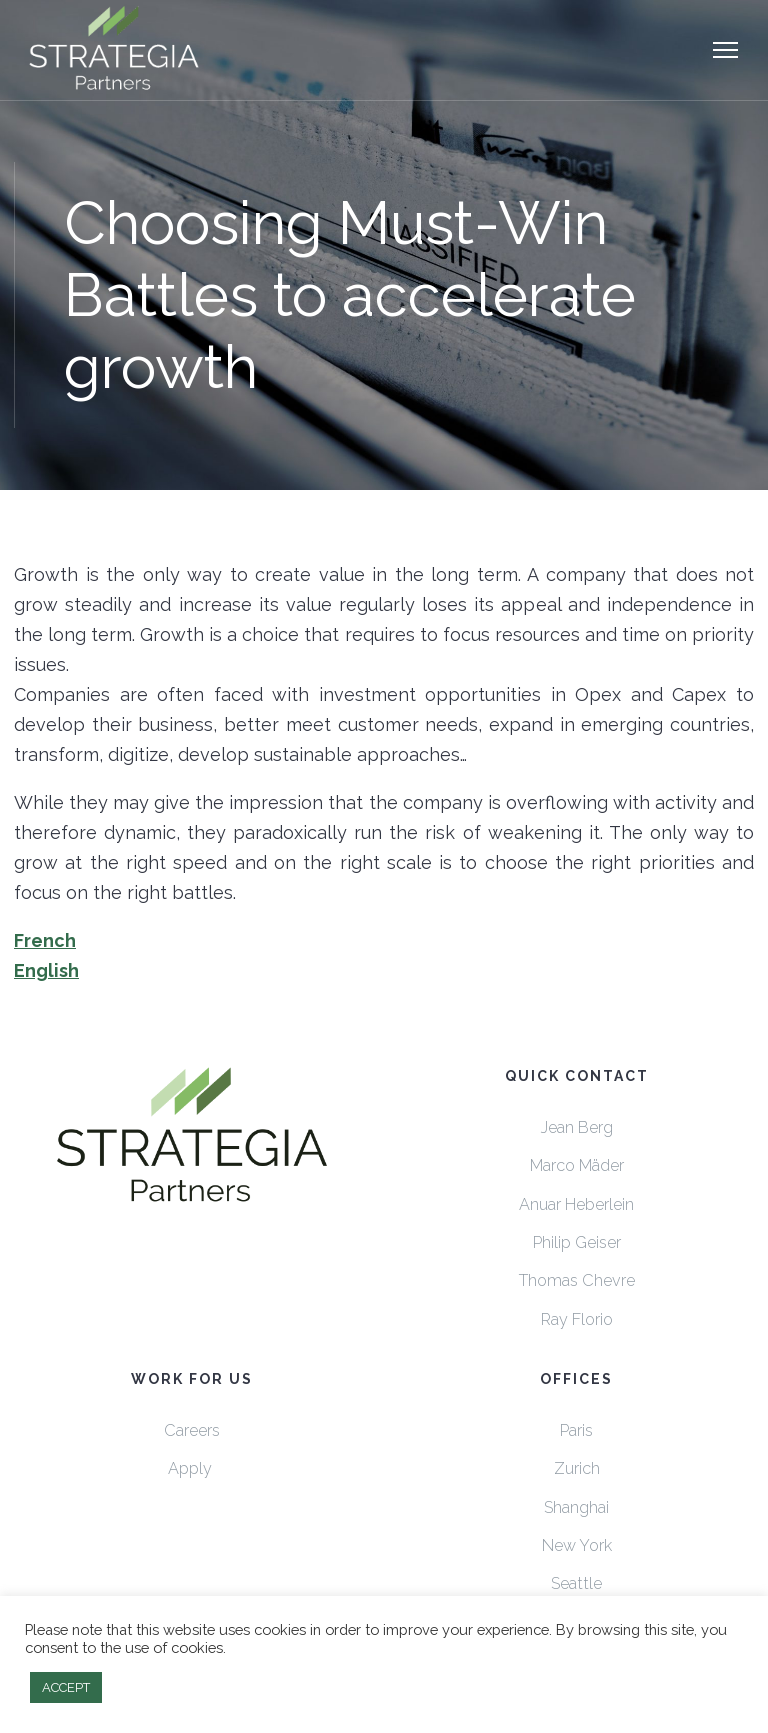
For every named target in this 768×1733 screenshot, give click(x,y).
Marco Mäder (577, 1165)
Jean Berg (577, 1127)
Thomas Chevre (577, 1280)
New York (577, 1545)
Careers (192, 1430)
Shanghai (576, 1507)
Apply (192, 1468)
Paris (576, 1430)
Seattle (576, 1583)
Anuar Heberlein (576, 1204)
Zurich (577, 1468)
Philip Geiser (577, 1242)
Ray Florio (577, 1319)
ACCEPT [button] (66, 1687)
